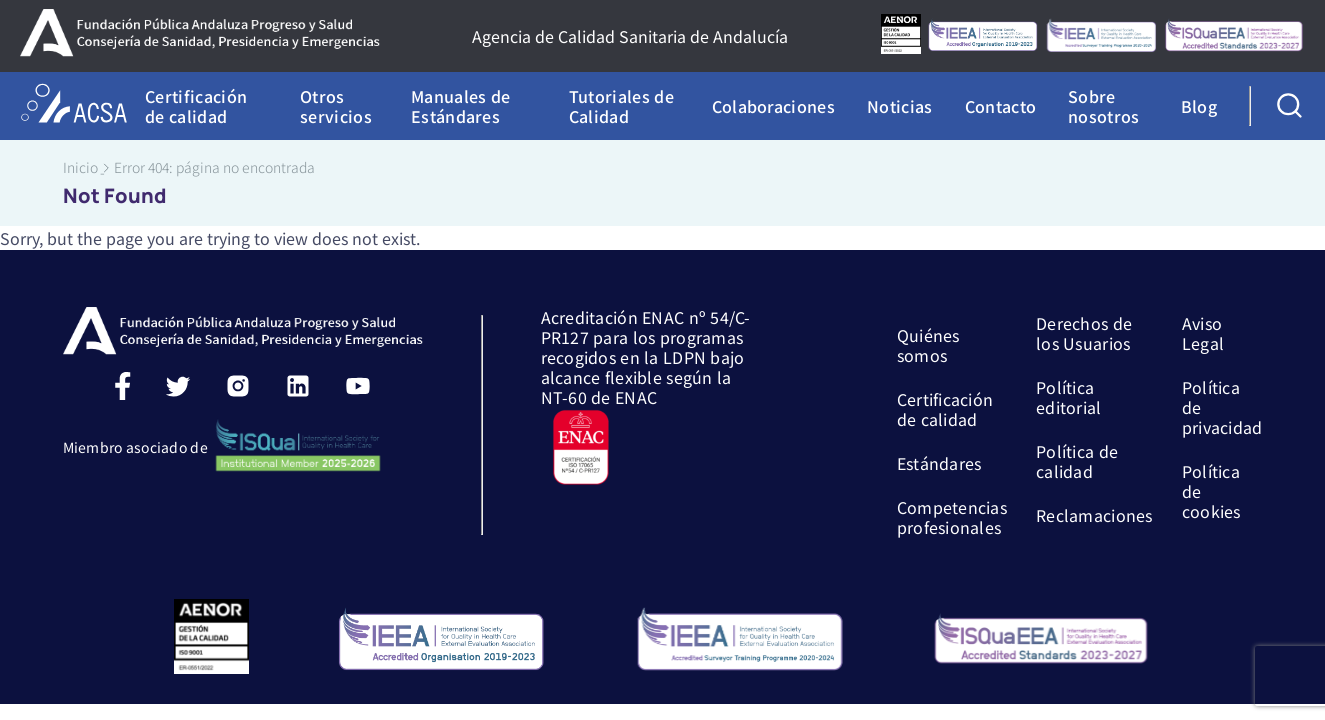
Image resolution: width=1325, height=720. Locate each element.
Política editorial (1069, 396)
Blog (1199, 106)
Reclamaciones (1094, 514)
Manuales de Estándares (461, 106)
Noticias (900, 106)
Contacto (1001, 106)
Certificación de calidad (196, 106)
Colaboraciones (773, 106)
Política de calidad (1077, 460)
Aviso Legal (1203, 332)
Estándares (939, 462)
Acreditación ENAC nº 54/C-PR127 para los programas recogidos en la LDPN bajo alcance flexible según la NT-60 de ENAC (646, 356)
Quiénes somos (928, 344)
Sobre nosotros (1104, 106)
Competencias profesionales (952, 516)
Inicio (80, 167)
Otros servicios (336, 106)
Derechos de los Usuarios (1084, 332)
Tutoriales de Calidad (621, 106)
